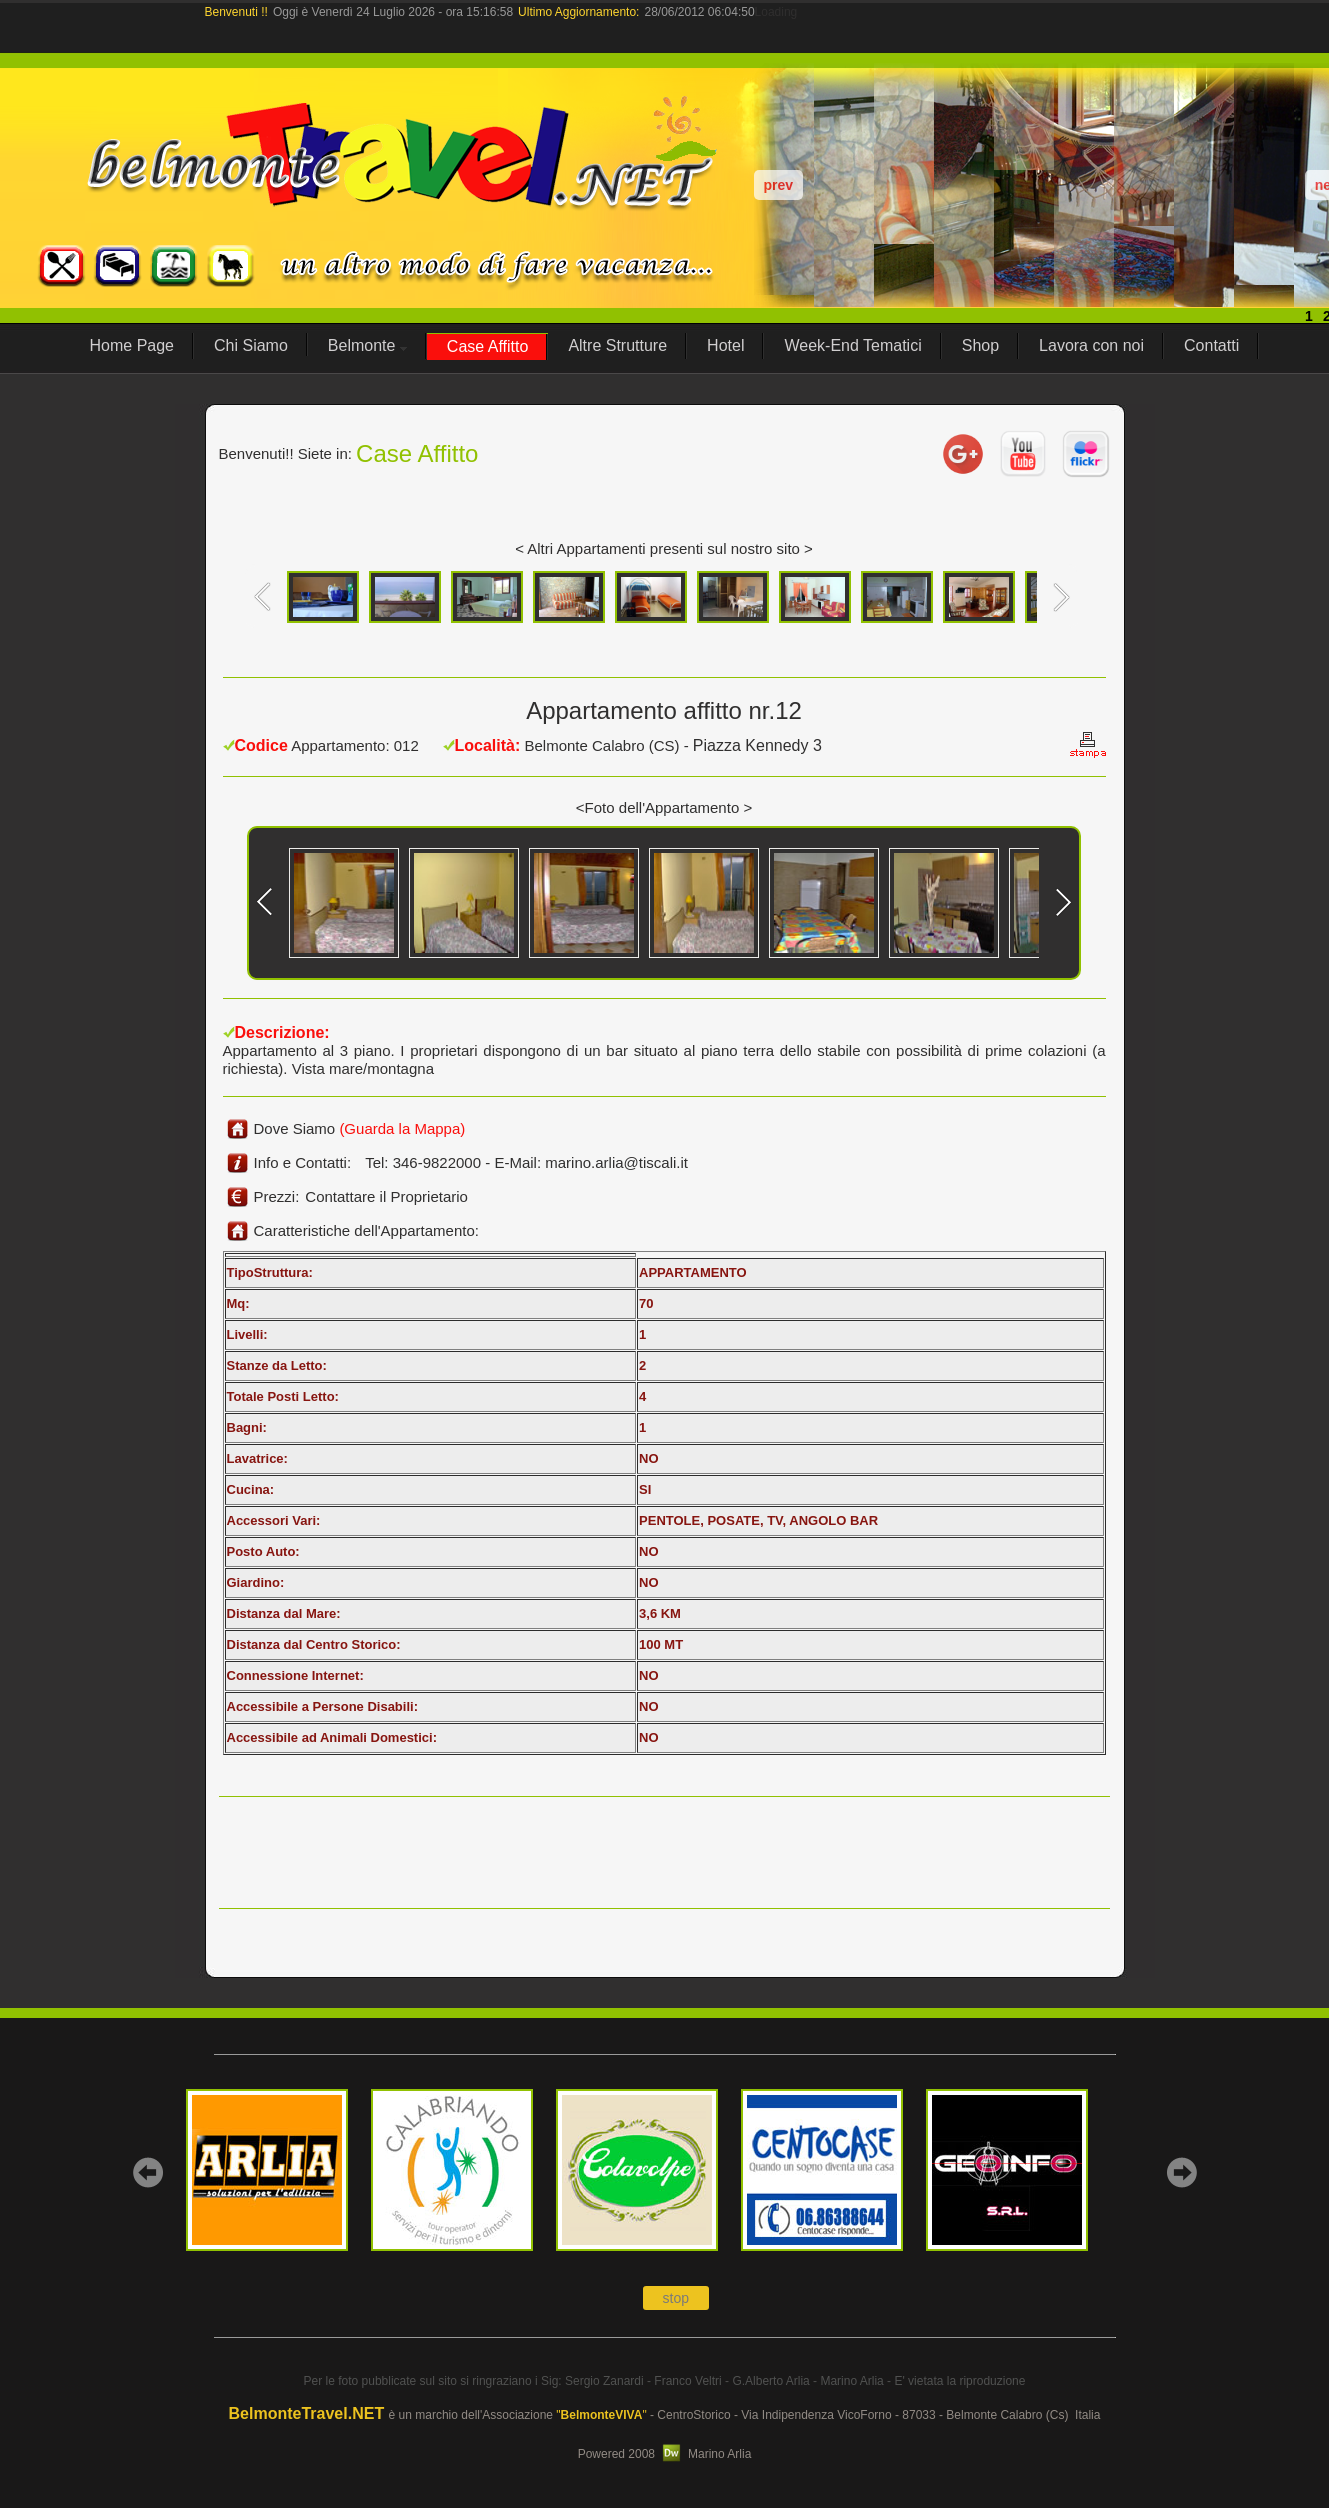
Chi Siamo (251, 345)
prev (779, 185)
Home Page (132, 345)
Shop (980, 345)
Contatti (1211, 345)
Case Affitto (488, 346)
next (1181, 2172)
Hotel (725, 345)
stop (676, 2298)
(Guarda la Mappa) (402, 1128)
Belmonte (367, 345)
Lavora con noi (1091, 345)
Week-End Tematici (852, 345)
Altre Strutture (617, 345)
